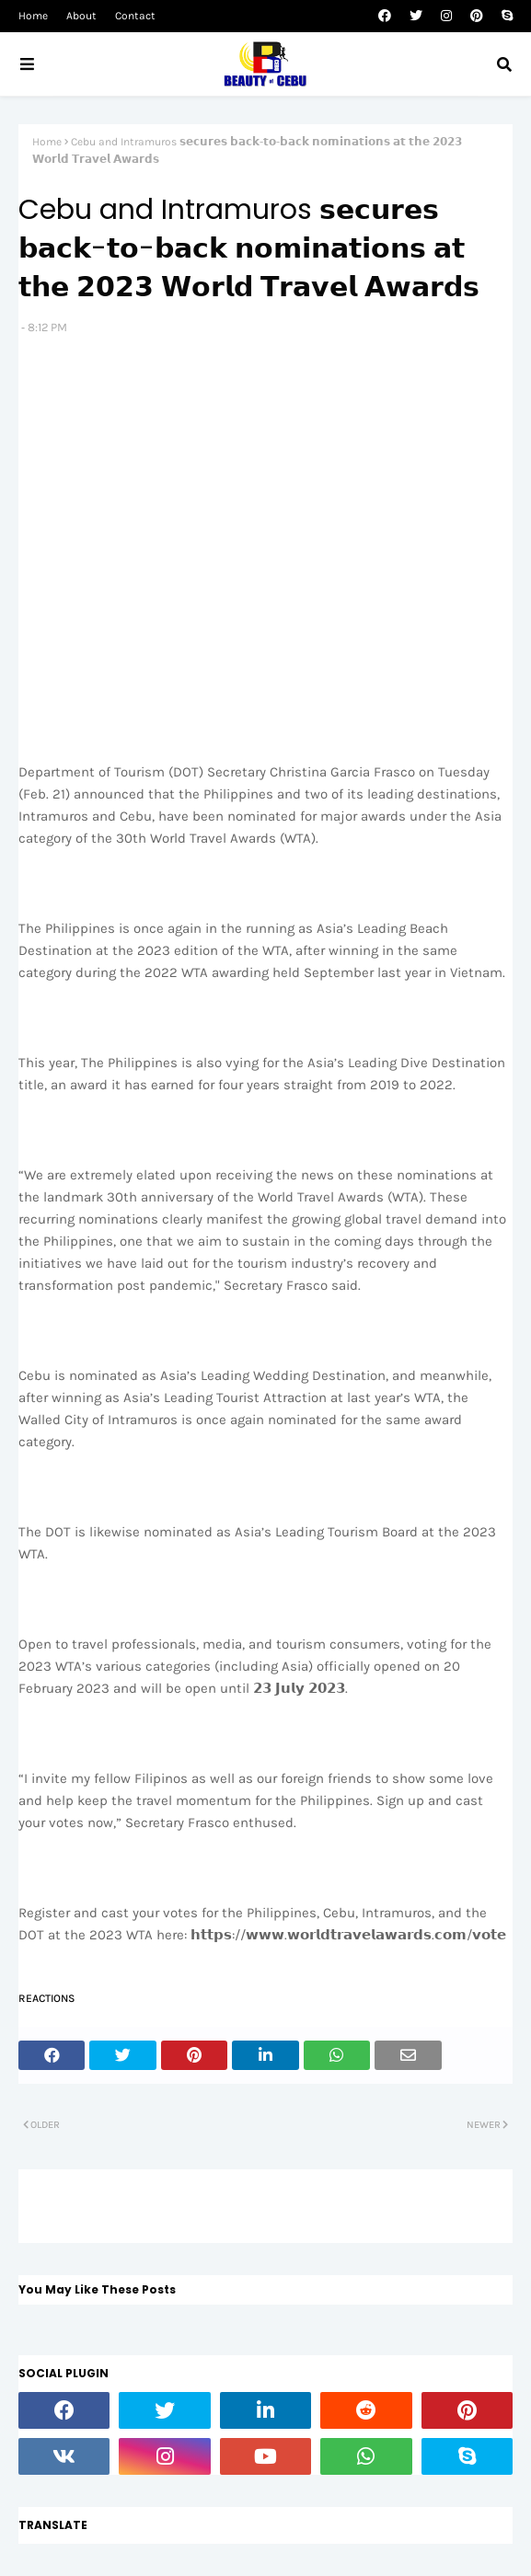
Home (33, 15)
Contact (135, 15)
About (81, 15)
